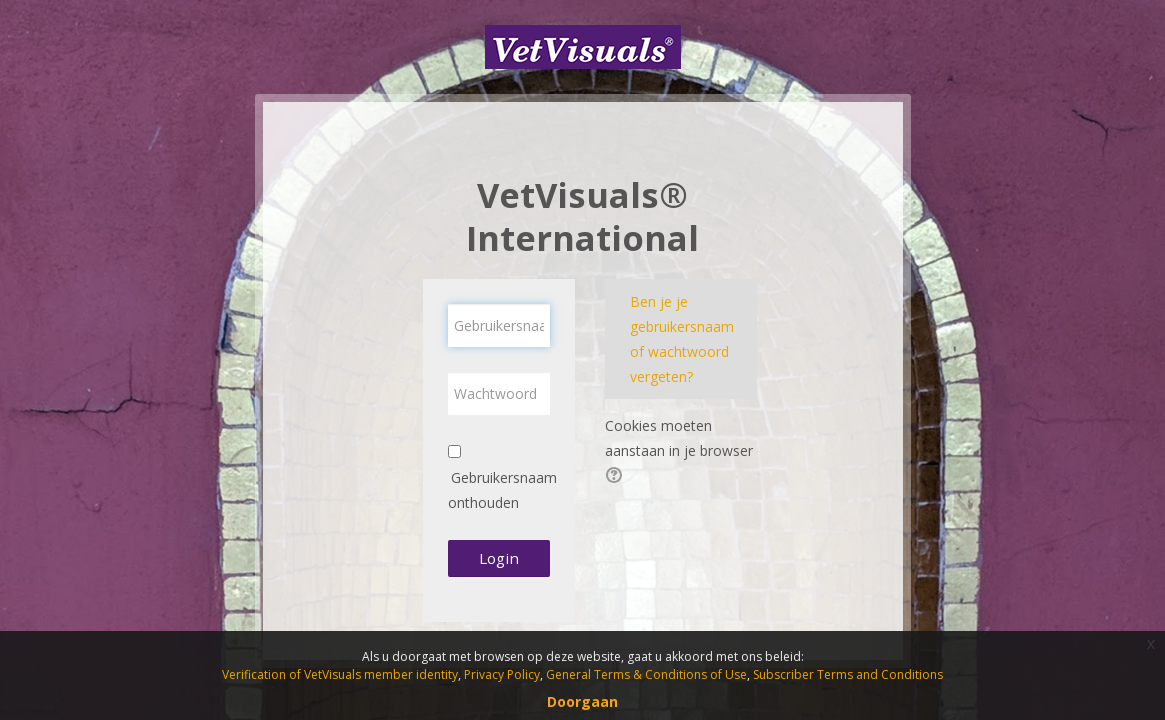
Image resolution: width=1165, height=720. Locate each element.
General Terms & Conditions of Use (646, 674)
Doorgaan (582, 701)
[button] (617, 477)
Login (499, 558)
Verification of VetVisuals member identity (340, 674)
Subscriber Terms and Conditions (848, 674)
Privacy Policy (502, 674)
